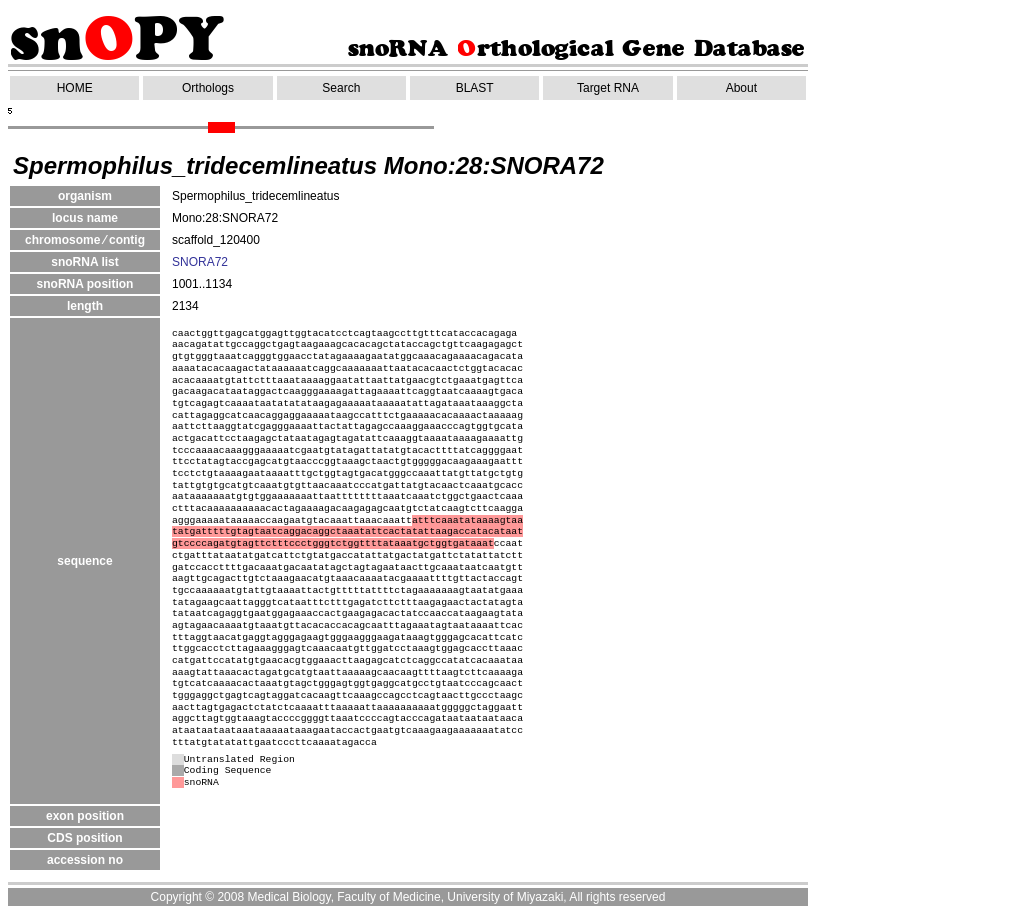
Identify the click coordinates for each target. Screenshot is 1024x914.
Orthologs (208, 88)
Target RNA (608, 88)
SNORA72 (200, 262)
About (741, 88)
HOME (75, 88)
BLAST (475, 88)
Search (341, 88)
